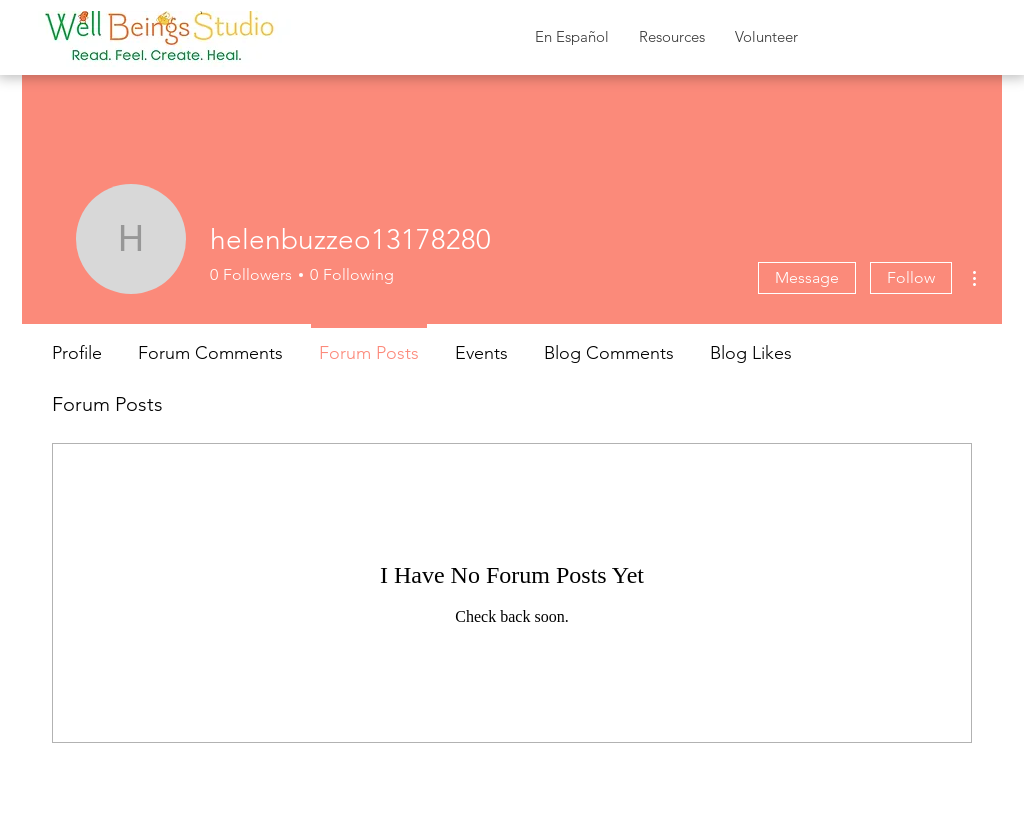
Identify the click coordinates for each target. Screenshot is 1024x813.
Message (807, 277)
